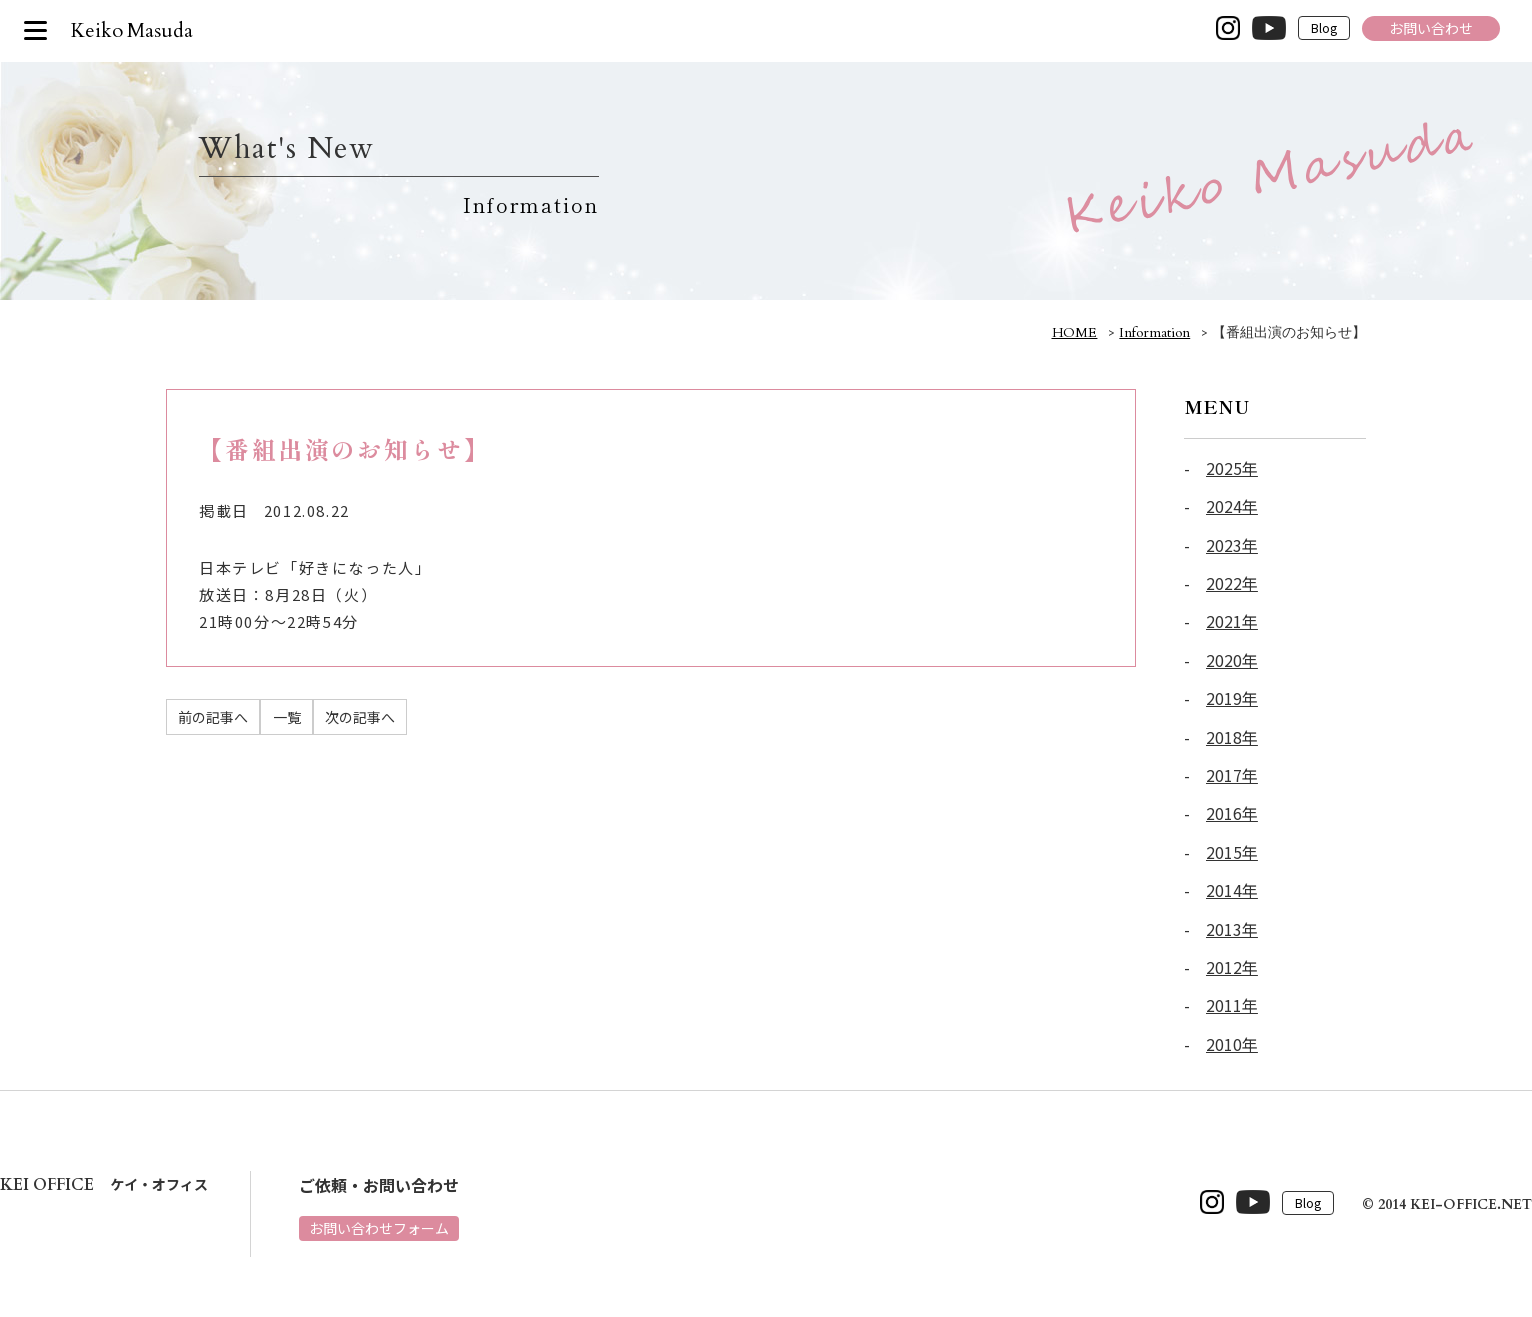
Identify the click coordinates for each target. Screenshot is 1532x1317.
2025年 (1232, 468)
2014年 (1232, 890)
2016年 (1232, 813)
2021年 (1232, 621)
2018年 (1232, 737)
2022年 (1232, 583)
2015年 (1232, 852)
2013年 (1232, 929)
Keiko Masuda (132, 30)
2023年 (1232, 545)
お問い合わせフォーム (379, 1228)
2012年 (1232, 967)
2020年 (1232, 660)
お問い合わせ (1431, 28)
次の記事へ (360, 717)
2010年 (1232, 1044)
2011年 (1232, 1005)
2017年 (1232, 775)
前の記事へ (213, 717)
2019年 (1232, 698)
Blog (1324, 28)
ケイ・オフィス (104, 1184)
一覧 (287, 717)
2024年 (1232, 506)
